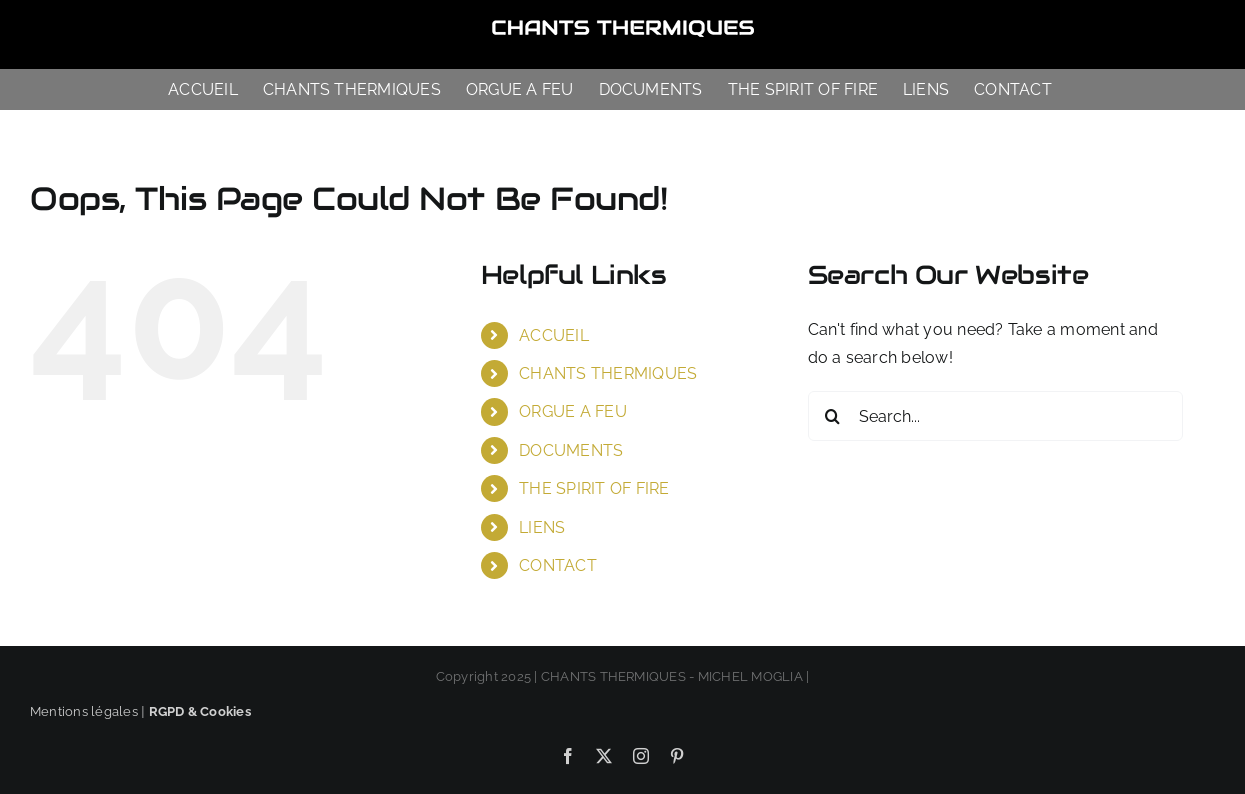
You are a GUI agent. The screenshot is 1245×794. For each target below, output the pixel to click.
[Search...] (995, 416)
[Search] (833, 416)
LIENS (542, 527)
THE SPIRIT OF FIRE (594, 488)
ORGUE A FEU (573, 411)
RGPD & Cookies (200, 711)
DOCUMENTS (571, 450)
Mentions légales (84, 711)
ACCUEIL (554, 335)
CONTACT (558, 565)
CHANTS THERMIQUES (608, 373)
